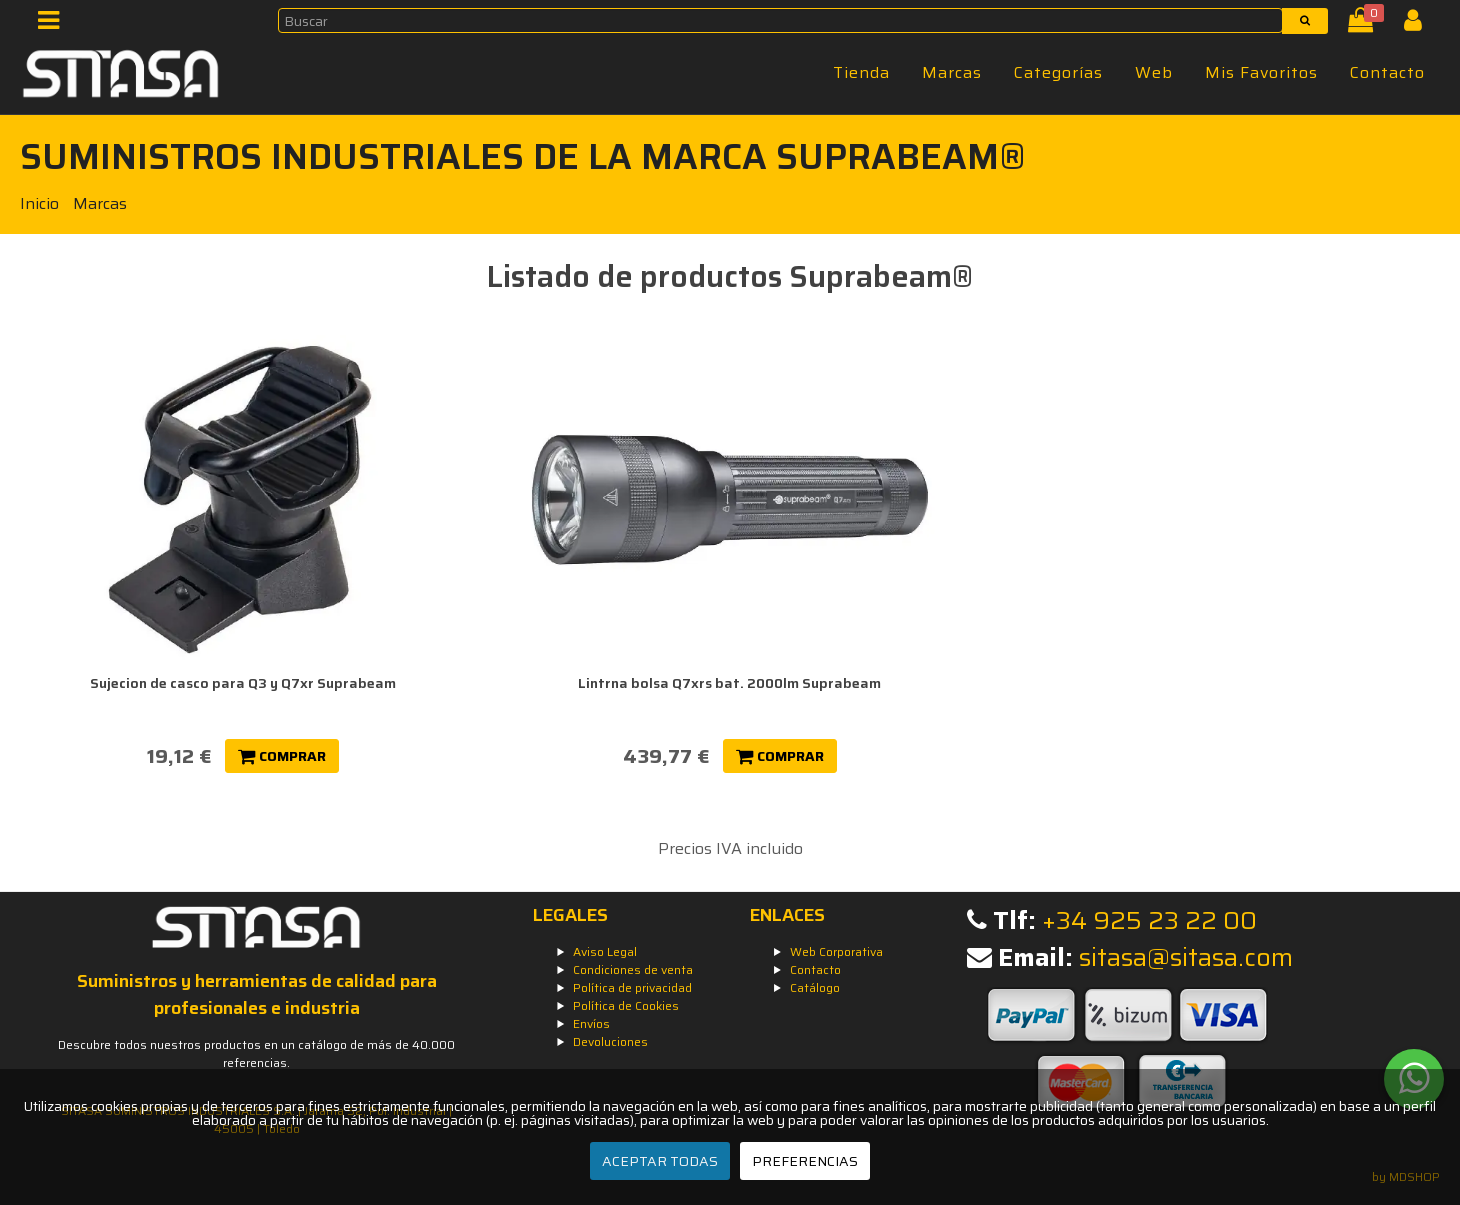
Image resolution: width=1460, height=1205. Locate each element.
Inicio (39, 203)
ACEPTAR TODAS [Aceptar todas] (660, 1161)
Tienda (861, 72)
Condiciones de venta (633, 969)
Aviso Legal (605, 951)
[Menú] (54, 24)
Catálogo (815, 987)
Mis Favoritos (1261, 72)
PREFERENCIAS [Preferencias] (805, 1161)
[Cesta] (1364, 24)
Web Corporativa (836, 951)
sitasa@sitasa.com (1186, 957)
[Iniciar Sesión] (1420, 24)
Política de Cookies (626, 1005)
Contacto (1387, 72)
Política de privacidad (632, 987)
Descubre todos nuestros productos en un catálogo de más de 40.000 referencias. (256, 1053)
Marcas (952, 72)
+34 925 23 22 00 (1149, 920)
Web (1154, 72)
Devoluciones (610, 1041)
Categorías (1058, 72)
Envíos (591, 1023)
